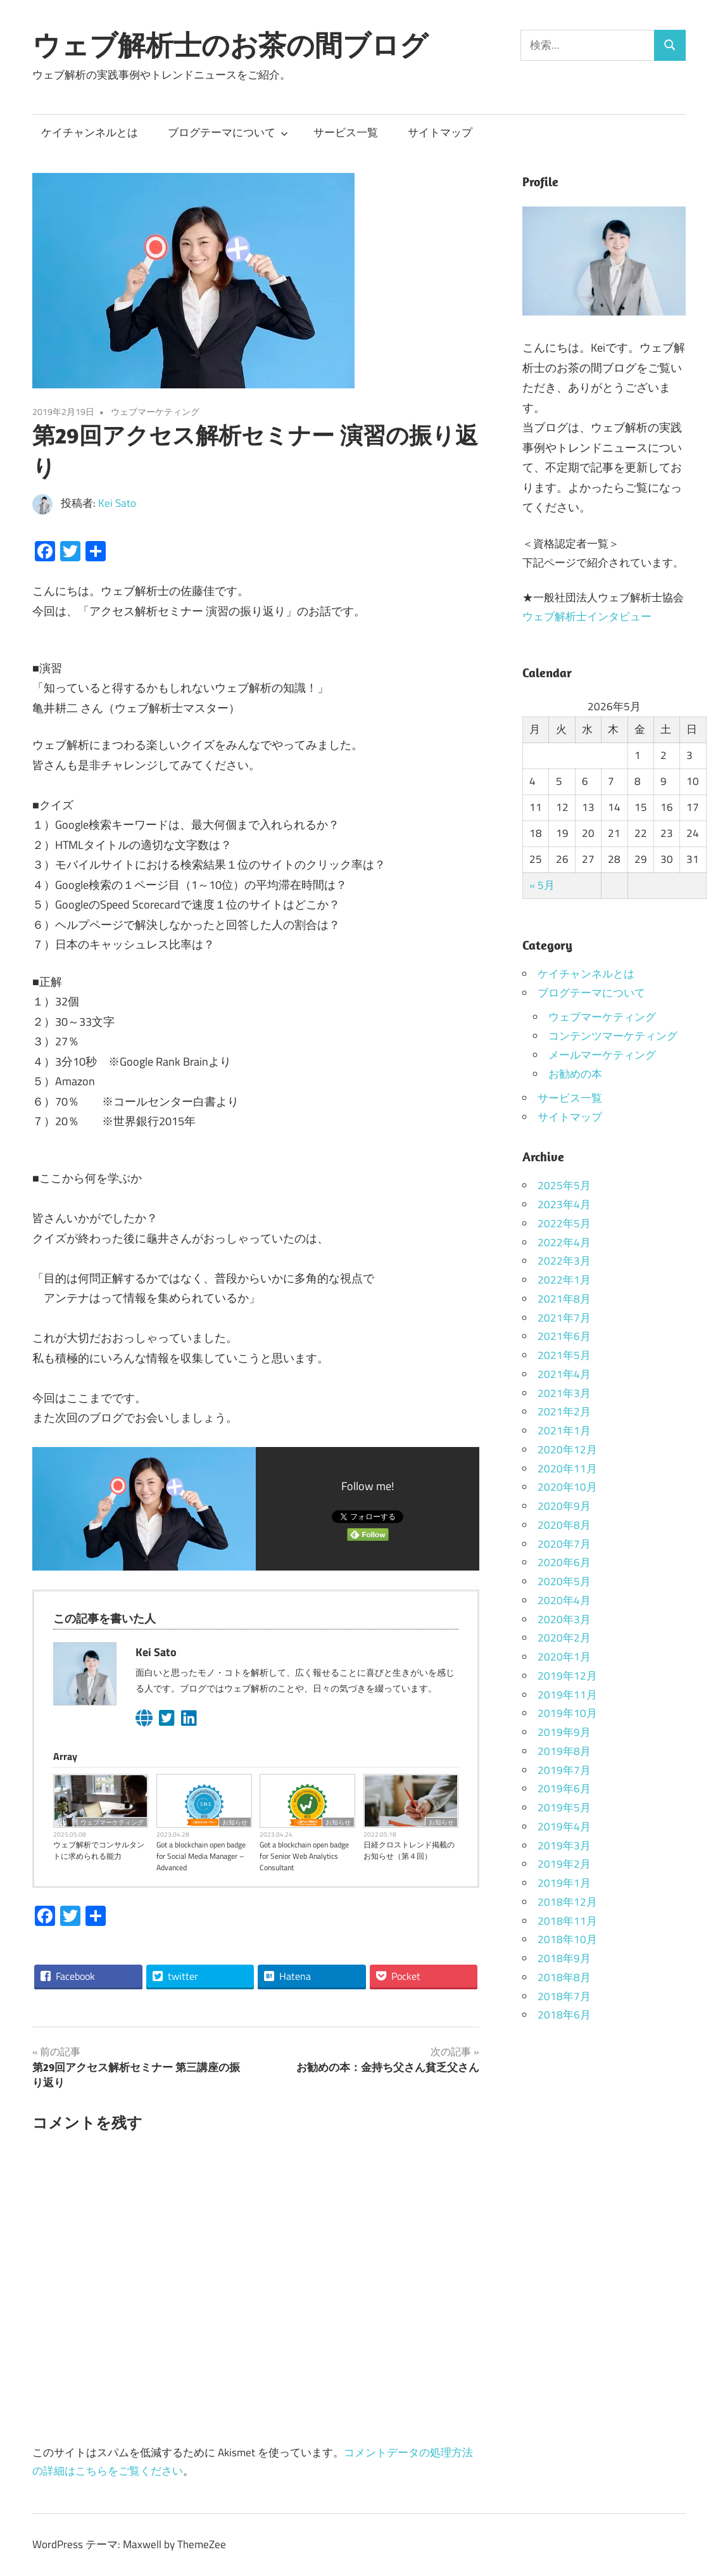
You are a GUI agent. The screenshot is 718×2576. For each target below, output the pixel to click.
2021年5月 (564, 1355)
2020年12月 (567, 1449)
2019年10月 (567, 1713)
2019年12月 (567, 1675)
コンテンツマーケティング (612, 1036)
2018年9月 (564, 1958)
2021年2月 (564, 1411)
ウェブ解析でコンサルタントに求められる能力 (98, 1850)
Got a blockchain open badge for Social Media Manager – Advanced (201, 1856)
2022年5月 (564, 1223)
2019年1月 (564, 1883)
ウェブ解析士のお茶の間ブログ (230, 45)
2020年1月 (564, 1656)
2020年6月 (564, 1562)
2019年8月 (564, 1751)
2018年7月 (564, 1996)
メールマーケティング (602, 1055)
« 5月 (542, 885)
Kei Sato (117, 503)
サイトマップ (440, 132)
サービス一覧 (345, 132)
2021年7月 (564, 1318)
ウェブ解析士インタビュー (587, 616)
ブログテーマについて (228, 132)
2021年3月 (564, 1393)
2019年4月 (564, 1826)
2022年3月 (564, 1261)
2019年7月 (564, 1770)
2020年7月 (564, 1544)
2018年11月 (567, 1921)
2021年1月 (564, 1430)
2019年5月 (564, 1807)
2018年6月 (564, 2014)
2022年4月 (564, 1242)
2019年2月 (564, 1864)
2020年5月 (564, 1581)
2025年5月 (564, 1185)
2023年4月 (564, 1204)
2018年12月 (567, 1902)
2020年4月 (564, 1600)
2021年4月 (564, 1374)
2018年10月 (567, 1939)
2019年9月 (564, 1732)
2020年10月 (567, 1487)
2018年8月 (564, 1977)
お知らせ (235, 1822)
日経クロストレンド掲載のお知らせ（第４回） (409, 1850)
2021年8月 (564, 1299)
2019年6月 (564, 1788)
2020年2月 (564, 1637)
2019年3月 (564, 1845)
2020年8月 (564, 1525)
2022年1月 (564, 1280)
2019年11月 (567, 1695)
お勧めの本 (575, 1074)
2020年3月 (564, 1619)
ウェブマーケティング (155, 411)
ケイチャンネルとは (89, 132)
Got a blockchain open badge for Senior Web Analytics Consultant (304, 1856)
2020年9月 (564, 1506)
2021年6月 (564, 1336)
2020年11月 (567, 1468)
